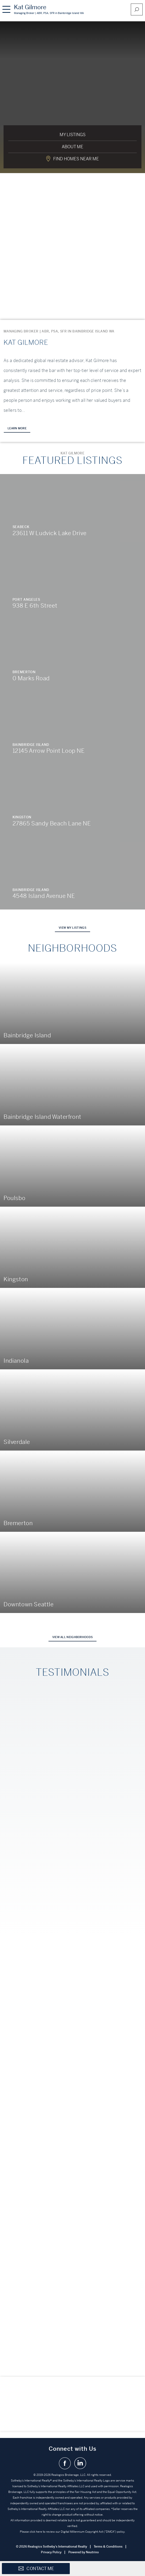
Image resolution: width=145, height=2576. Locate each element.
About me (72, 146)
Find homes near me (72, 158)
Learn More (17, 428)
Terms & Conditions (108, 2547)
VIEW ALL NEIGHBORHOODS (72, 1637)
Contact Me (36, 2569)
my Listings (73, 134)
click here (36, 2532)
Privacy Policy (51, 2552)
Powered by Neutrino (83, 2552)
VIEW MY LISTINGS (72, 928)
